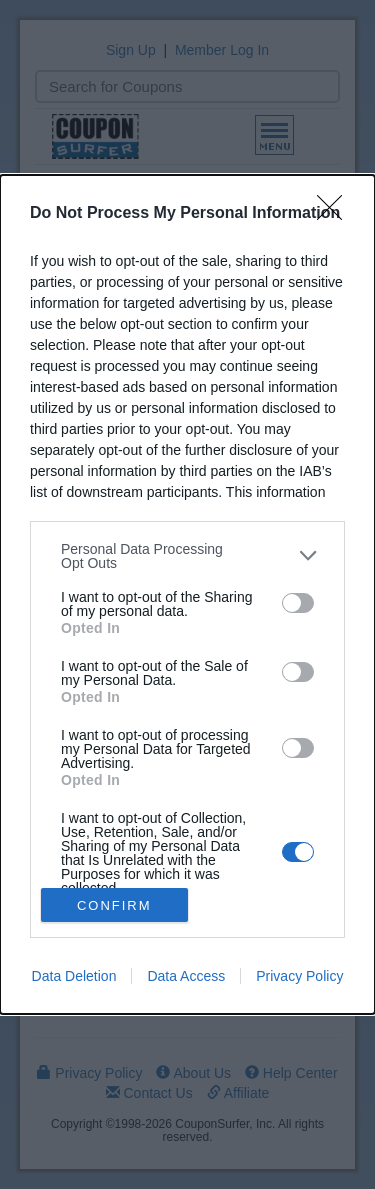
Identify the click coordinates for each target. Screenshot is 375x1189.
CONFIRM (114, 905)
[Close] (336, 214)
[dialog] (187, 595)
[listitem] (187, 556)
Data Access (186, 976)
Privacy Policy (299, 976)
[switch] (298, 603)
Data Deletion (74, 976)
